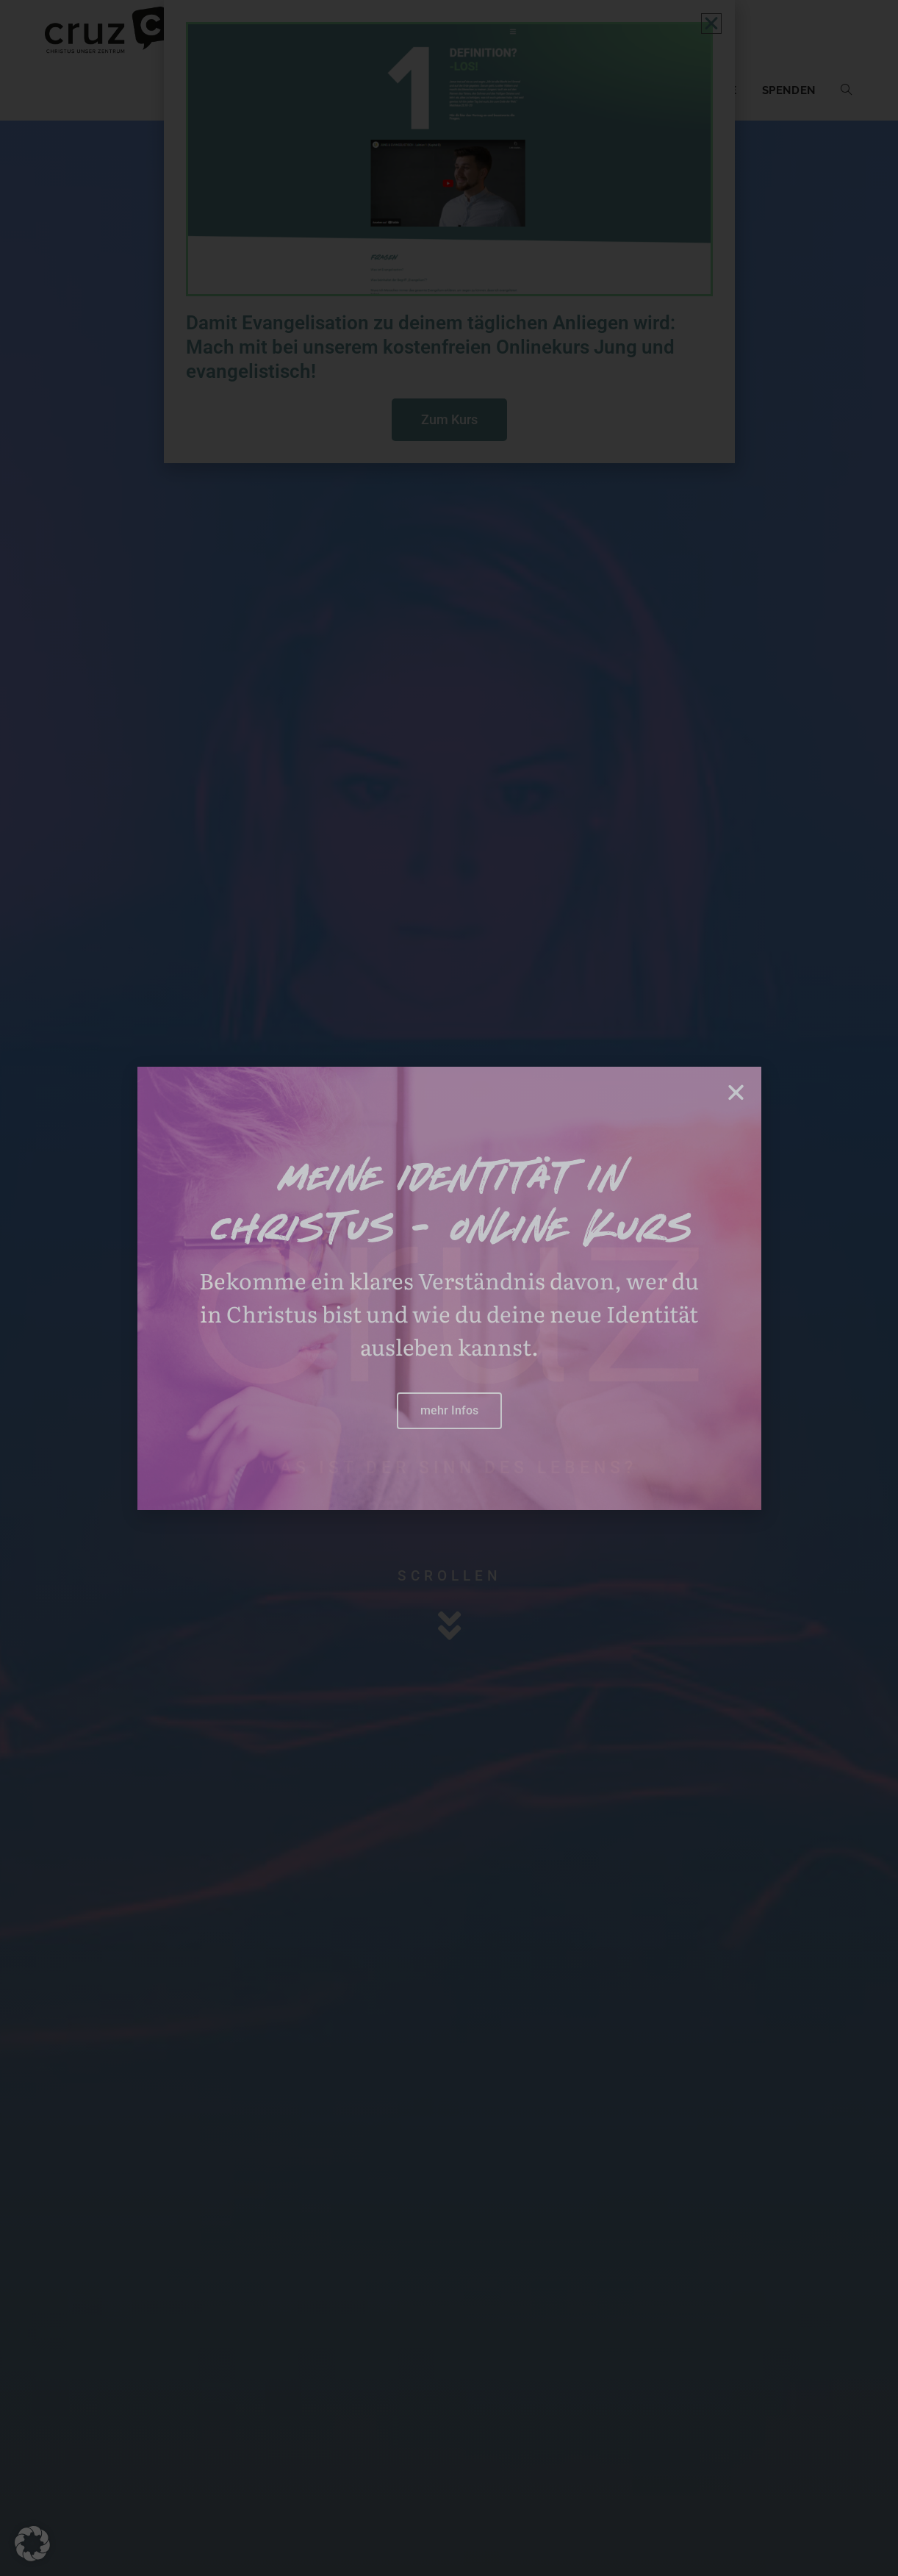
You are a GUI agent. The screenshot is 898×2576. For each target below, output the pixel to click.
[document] (449, 1288)
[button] (32, 2543)
